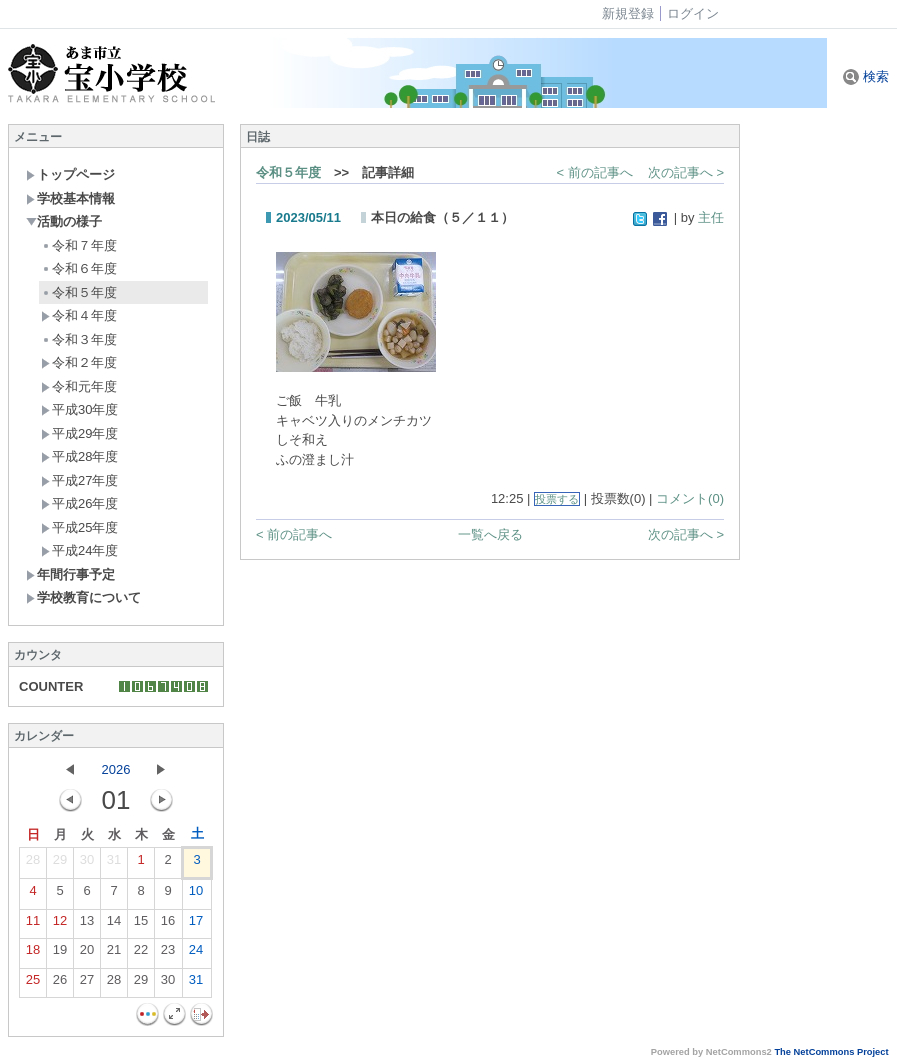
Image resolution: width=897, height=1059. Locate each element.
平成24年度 (79, 550)
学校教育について (83, 597)
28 (33, 864)
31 (114, 864)
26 (60, 984)
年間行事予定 (70, 574)
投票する (557, 499)
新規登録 (628, 13)
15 (141, 925)
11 (33, 925)
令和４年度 (79, 315)
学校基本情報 (70, 198)
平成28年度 (79, 456)
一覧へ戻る (490, 534)
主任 (711, 217)
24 (196, 954)
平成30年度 (79, 409)
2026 (116, 769)
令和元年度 (79, 386)
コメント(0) (690, 498)
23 (168, 954)
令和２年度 (79, 362)
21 (114, 954)
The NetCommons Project (831, 1052)
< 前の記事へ (595, 172)
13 (87, 925)
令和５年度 (79, 292)
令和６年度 (79, 268)
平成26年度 (79, 503)
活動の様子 (64, 221)
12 (60, 925)
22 (141, 954)
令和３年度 (79, 339)
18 (33, 954)
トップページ (70, 174)
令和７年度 (79, 245)
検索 (866, 76)
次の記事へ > (686, 172)
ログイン (693, 13)
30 (87, 864)
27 (87, 984)
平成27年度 (79, 480)
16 (168, 925)
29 (60, 864)
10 (196, 895)
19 (60, 954)
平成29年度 (79, 433)
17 (196, 925)
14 (114, 925)
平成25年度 (79, 527)
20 (87, 954)
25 (33, 984)
